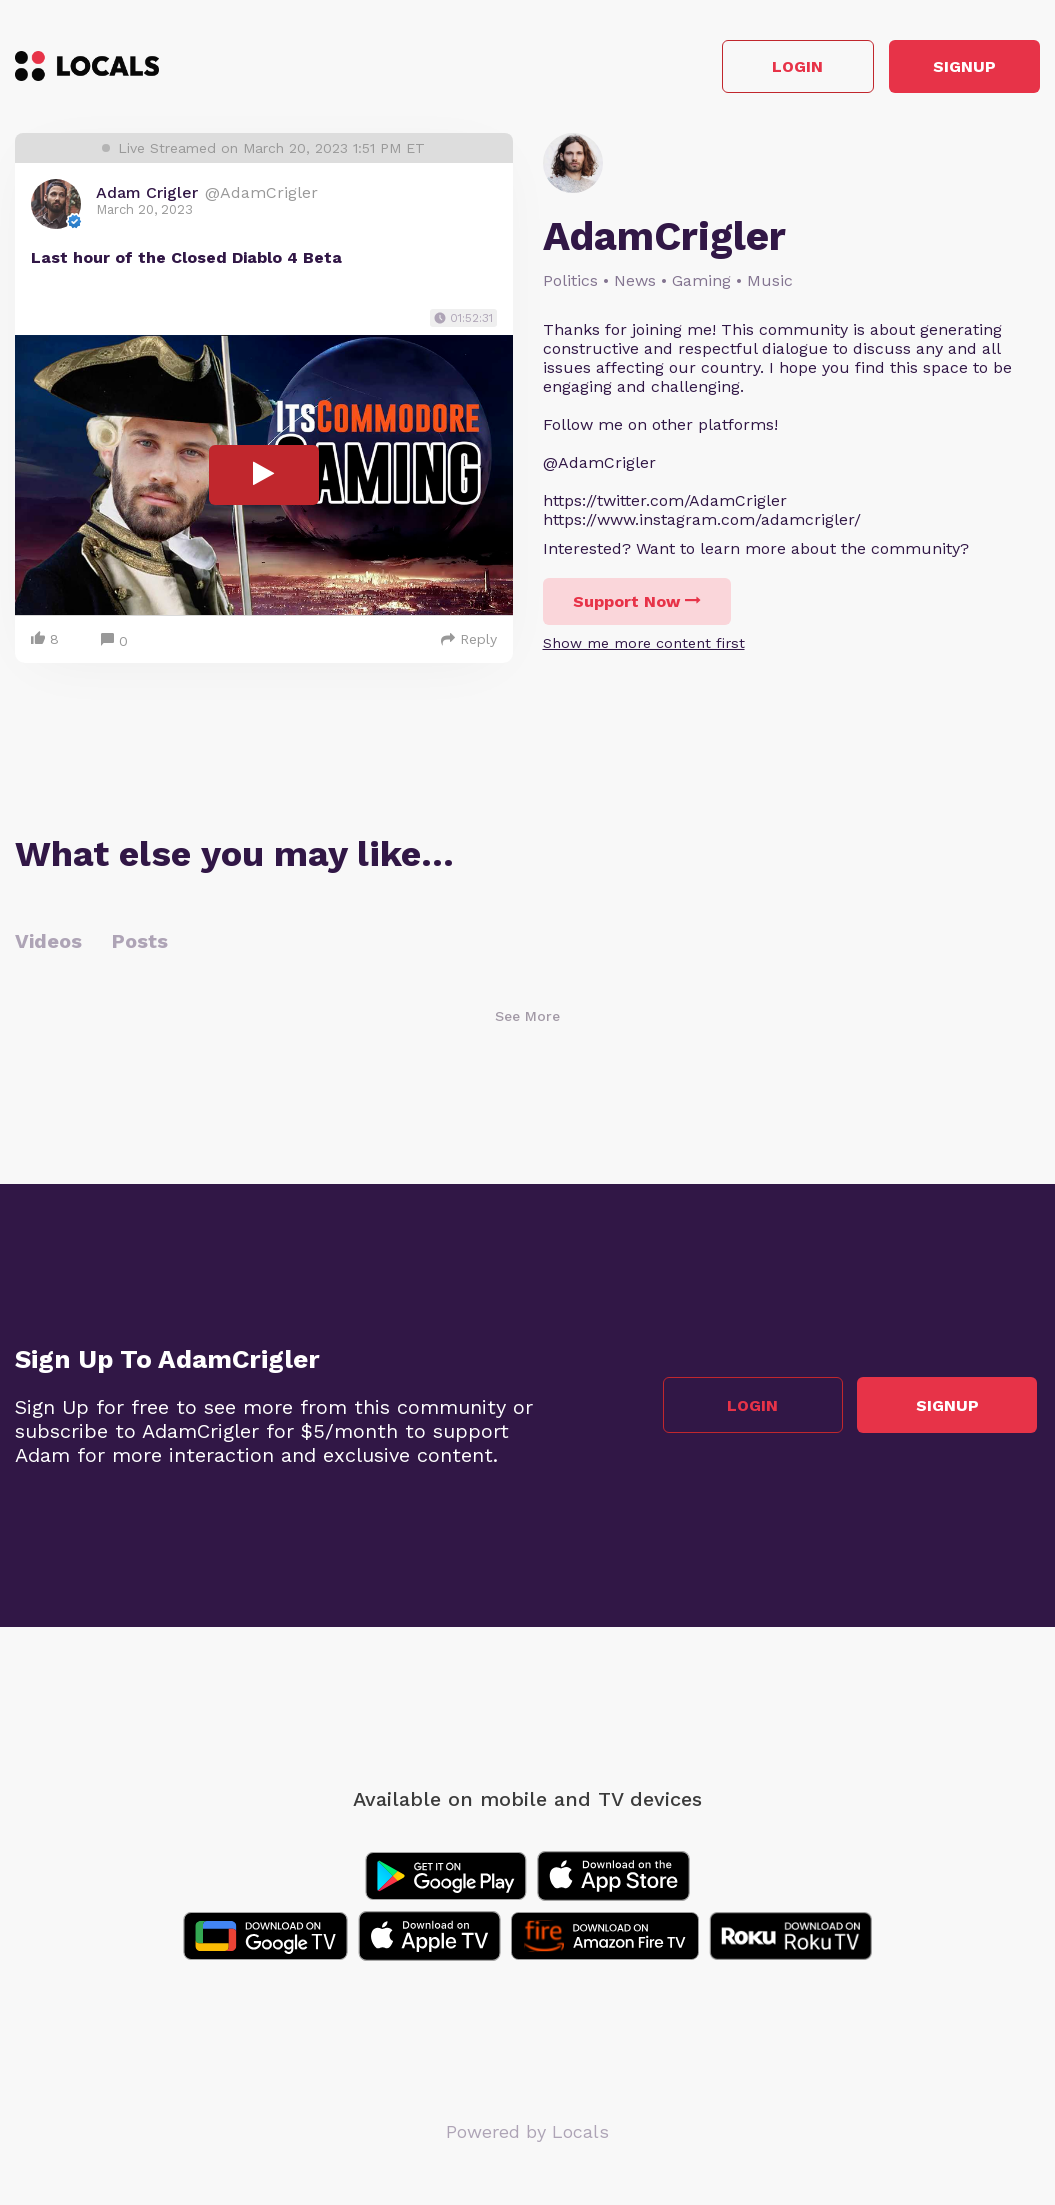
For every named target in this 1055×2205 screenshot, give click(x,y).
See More (527, 1019)
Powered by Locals (527, 2134)
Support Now (637, 604)
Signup (950, 68)
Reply (469, 642)
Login (755, 68)
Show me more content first (644, 646)
